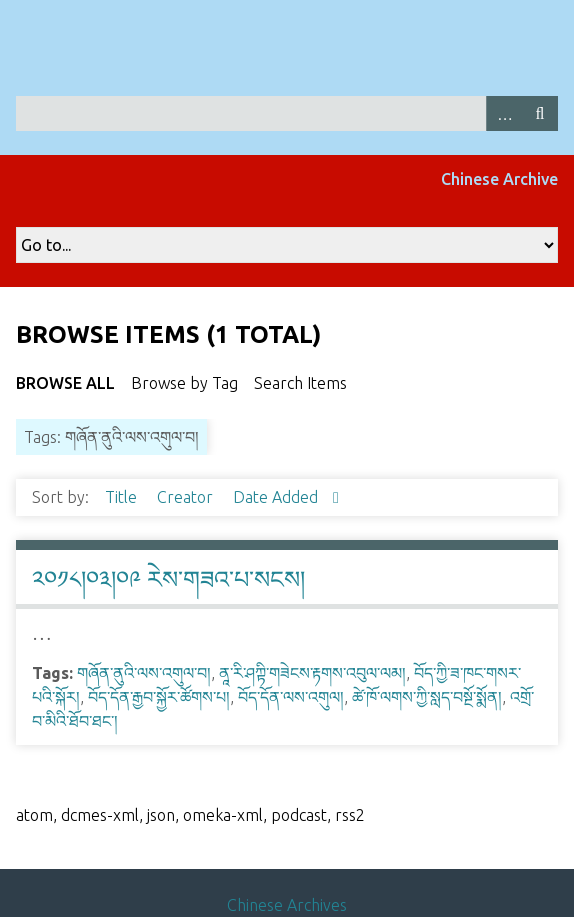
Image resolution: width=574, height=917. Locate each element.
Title (123, 497)
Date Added (277, 497)
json (161, 815)
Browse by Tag (184, 383)
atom (34, 815)
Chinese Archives (287, 905)
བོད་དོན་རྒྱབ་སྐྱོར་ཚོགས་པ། (159, 697)
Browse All (65, 383)
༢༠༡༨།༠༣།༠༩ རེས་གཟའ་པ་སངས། (168, 579)
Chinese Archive (499, 179)
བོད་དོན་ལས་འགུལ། (291, 697)
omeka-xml (223, 815)
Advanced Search (504, 113)
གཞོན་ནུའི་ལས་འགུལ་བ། (144, 673)
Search (540, 113)
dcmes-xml (100, 815)
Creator (187, 497)
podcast (299, 815)
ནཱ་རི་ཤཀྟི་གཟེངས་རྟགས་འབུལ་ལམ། (312, 673)
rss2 (350, 815)
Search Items (300, 383)
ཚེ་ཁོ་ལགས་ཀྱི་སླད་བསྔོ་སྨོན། (427, 697)
